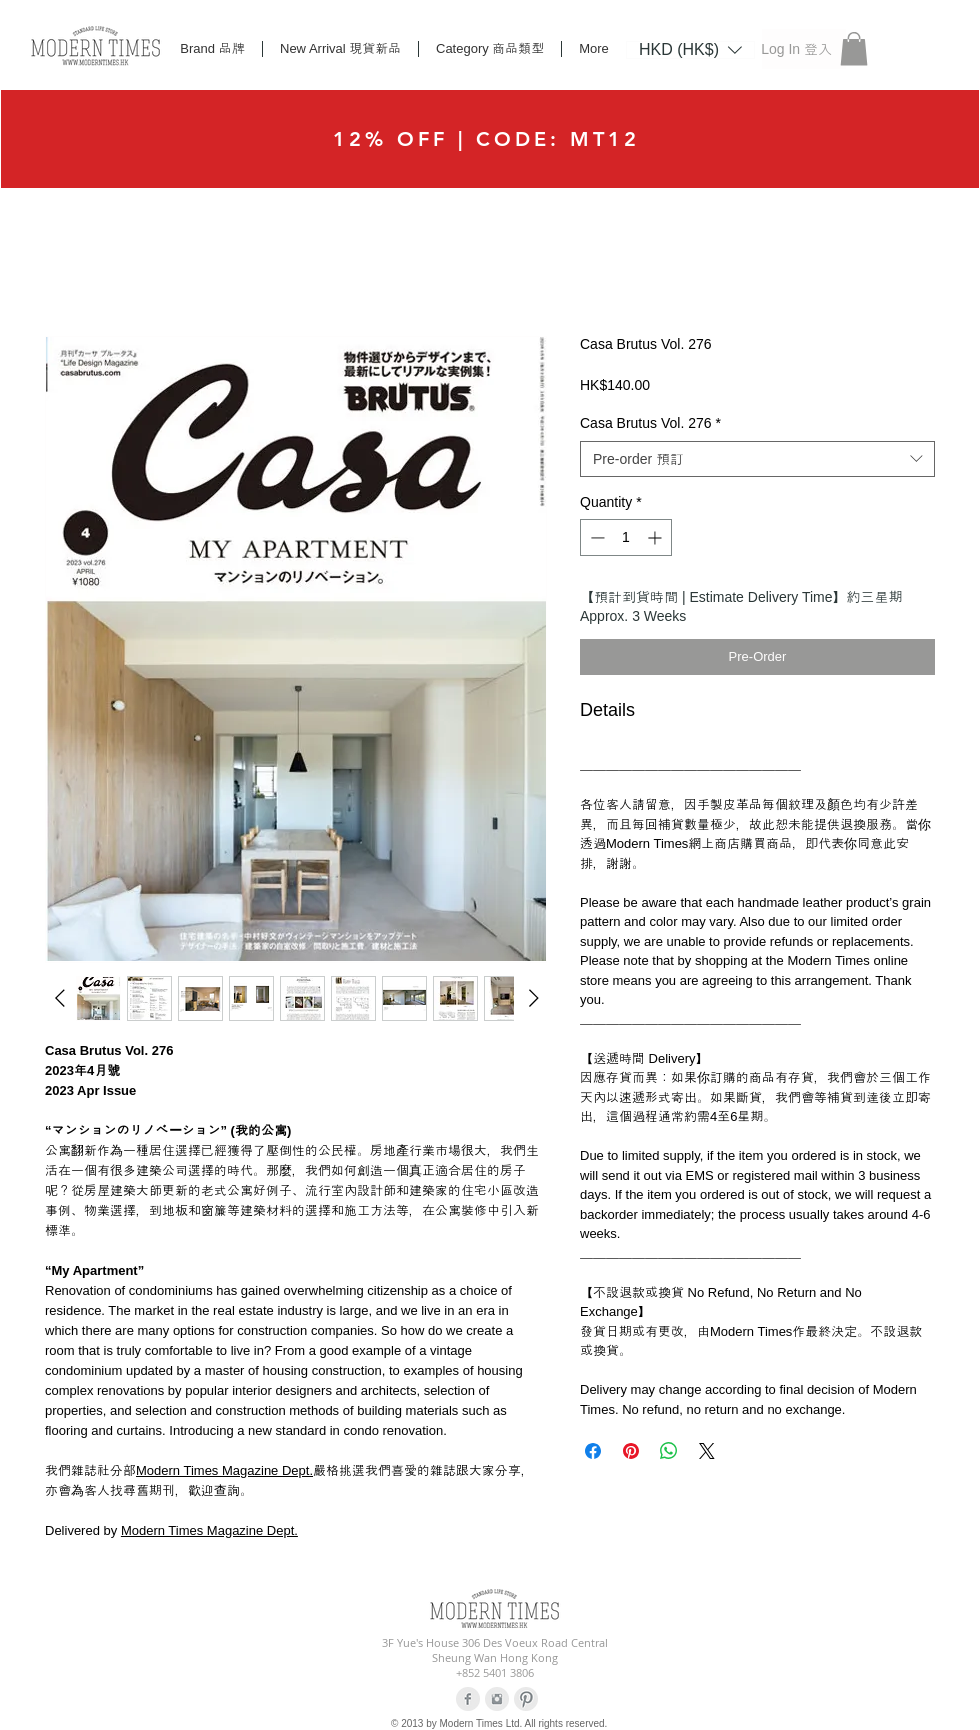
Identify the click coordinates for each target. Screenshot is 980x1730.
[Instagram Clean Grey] (497, 1699)
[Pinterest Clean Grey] (526, 1699)
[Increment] (656, 537)
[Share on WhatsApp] (669, 1451)
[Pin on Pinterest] (631, 1451)
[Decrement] (595, 537)
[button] (690, 49)
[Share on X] (707, 1451)
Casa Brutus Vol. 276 (650, 423)
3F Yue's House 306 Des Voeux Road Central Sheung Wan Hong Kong (495, 1650)
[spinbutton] (626, 537)
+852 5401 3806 (495, 1672)
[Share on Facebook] (593, 1451)
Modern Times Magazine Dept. (224, 1470)
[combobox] (757, 459)
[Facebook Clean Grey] (468, 1699)
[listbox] (690, 50)
